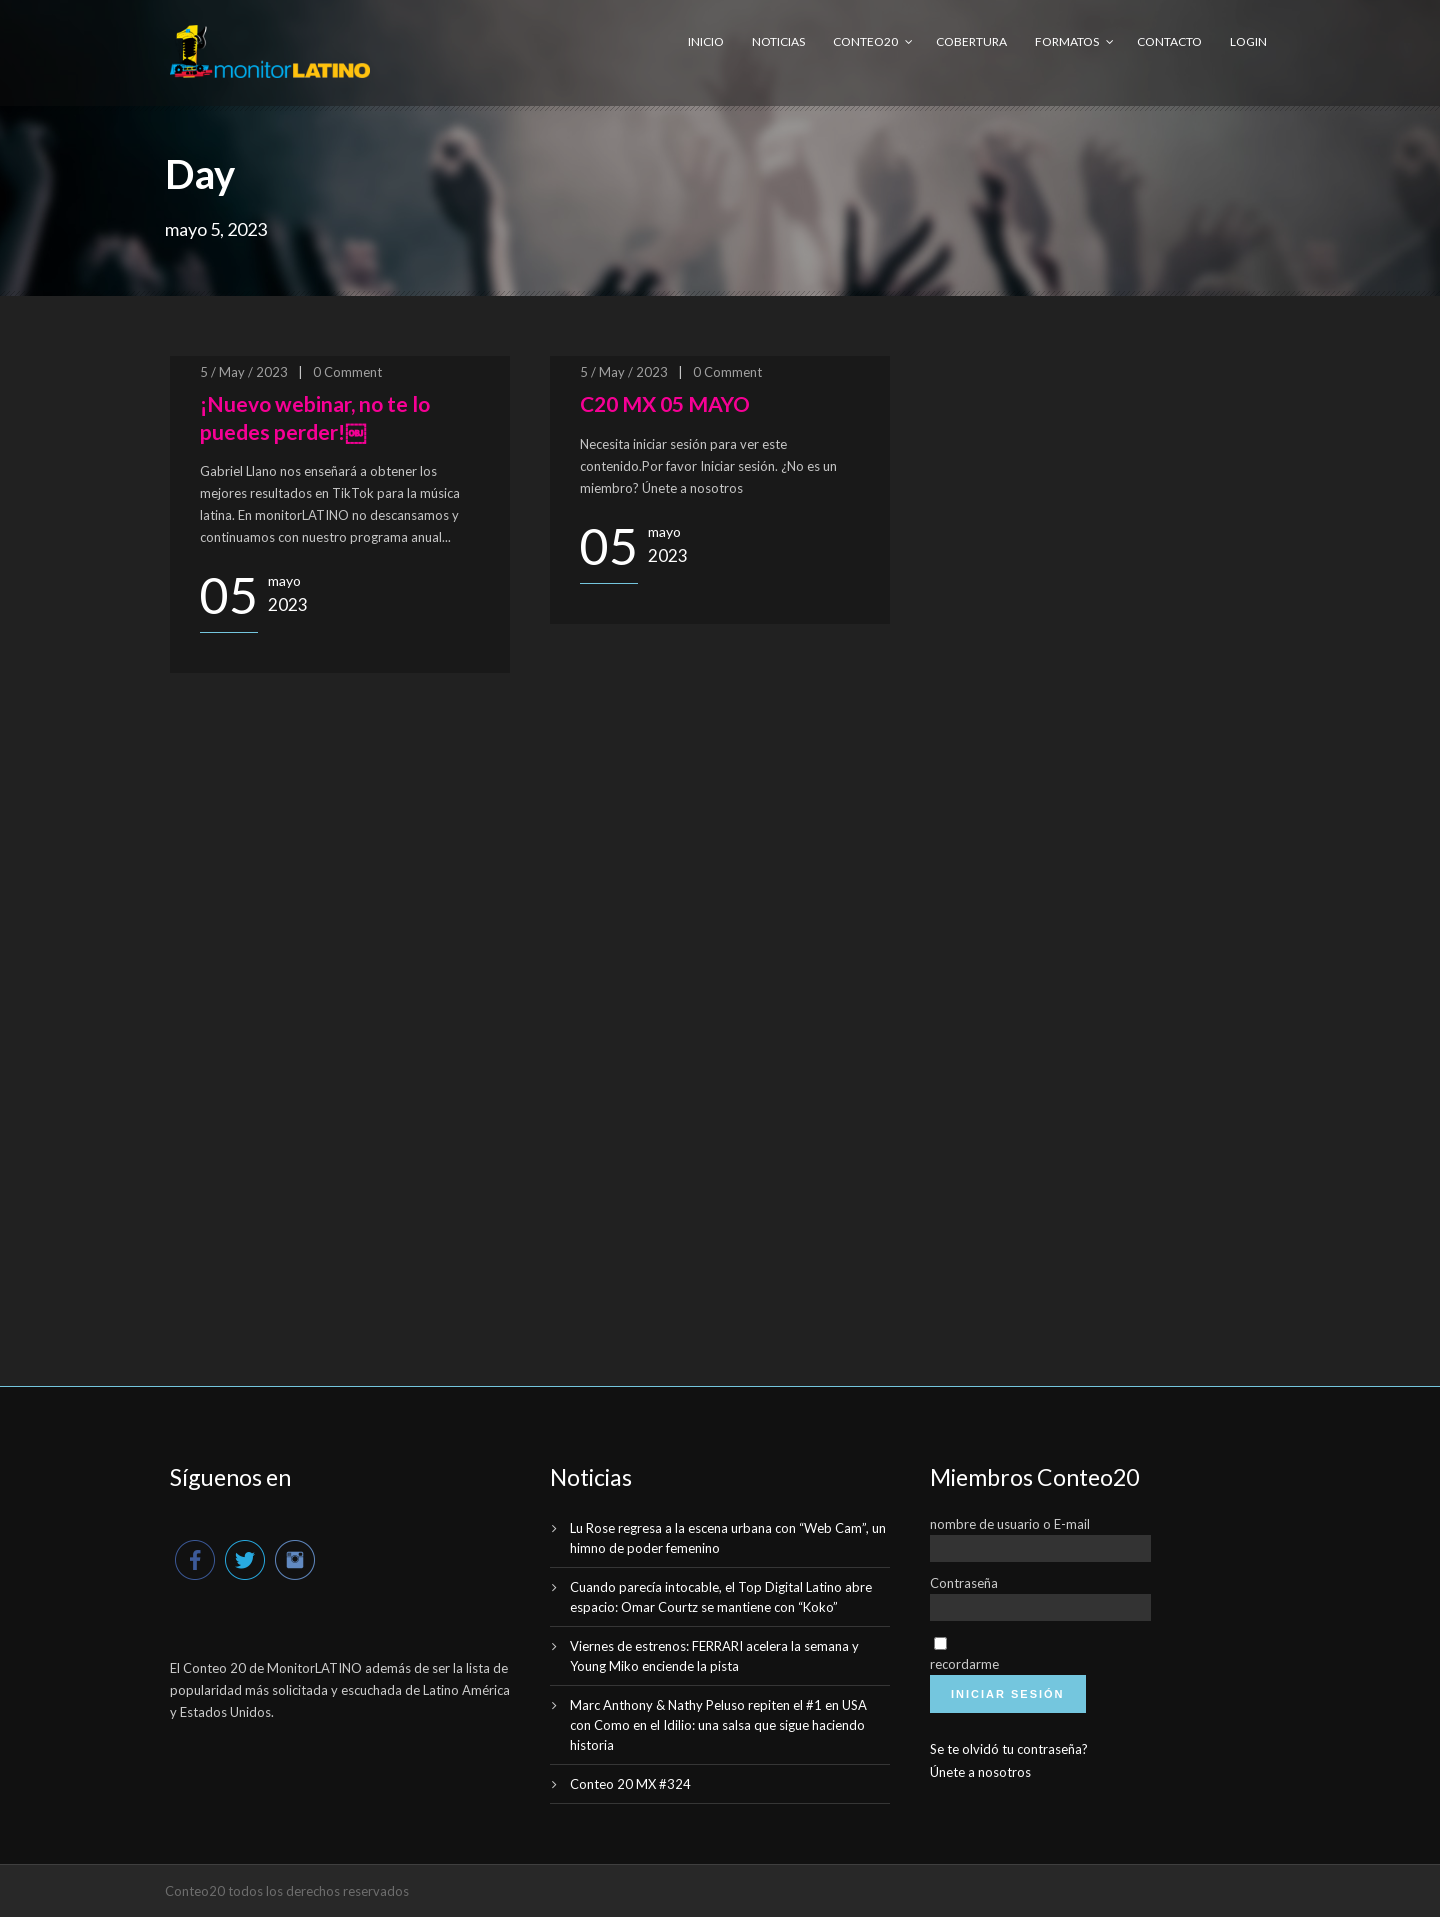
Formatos (1067, 41)
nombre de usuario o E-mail (1010, 1524)
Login (1248, 41)
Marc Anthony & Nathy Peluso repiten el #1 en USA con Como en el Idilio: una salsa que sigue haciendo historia (718, 1725)
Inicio (706, 41)
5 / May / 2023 (244, 372)
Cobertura (971, 41)
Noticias (778, 41)
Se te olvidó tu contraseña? (1009, 1749)
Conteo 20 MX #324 (630, 1784)
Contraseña (964, 1583)
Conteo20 (865, 41)
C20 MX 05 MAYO (665, 403)
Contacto (1169, 41)
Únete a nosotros (980, 1772)
